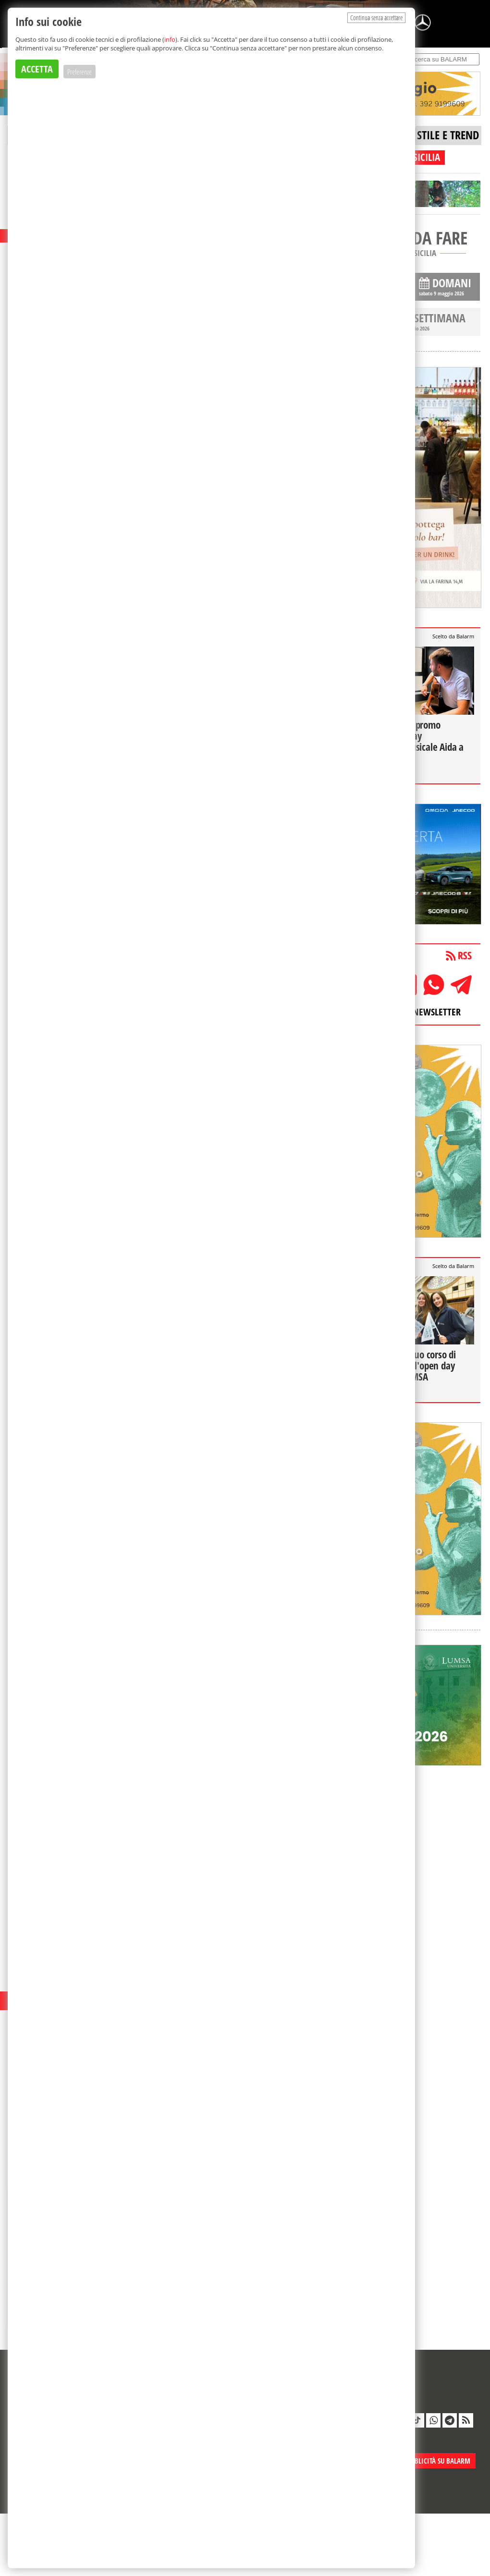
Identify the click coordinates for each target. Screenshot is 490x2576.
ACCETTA (37, 68)
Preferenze (79, 71)
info (169, 39)
